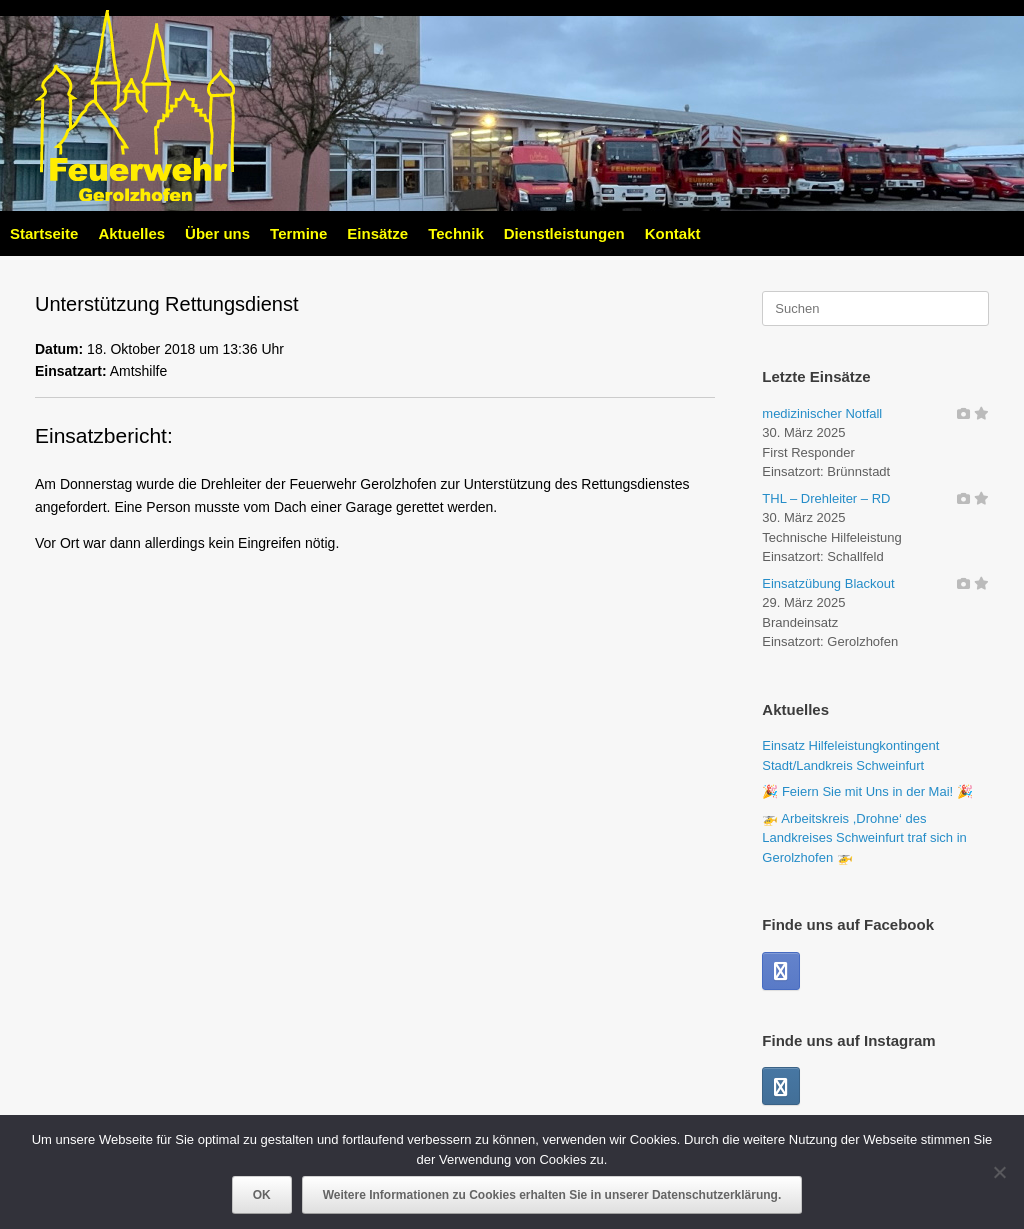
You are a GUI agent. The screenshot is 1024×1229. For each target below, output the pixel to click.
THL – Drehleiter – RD (826, 498)
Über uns (217, 233)
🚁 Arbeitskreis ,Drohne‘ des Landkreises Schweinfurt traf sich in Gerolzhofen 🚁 (864, 838)
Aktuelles (131, 233)
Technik (456, 233)
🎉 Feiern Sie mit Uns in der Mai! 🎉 (867, 791)
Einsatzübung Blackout (828, 583)
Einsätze (377, 233)
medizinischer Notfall (822, 413)
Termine (298, 233)
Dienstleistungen (564, 233)
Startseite (44, 233)
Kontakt (673, 233)
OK (262, 1195)
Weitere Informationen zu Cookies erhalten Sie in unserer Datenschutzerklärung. (552, 1195)
